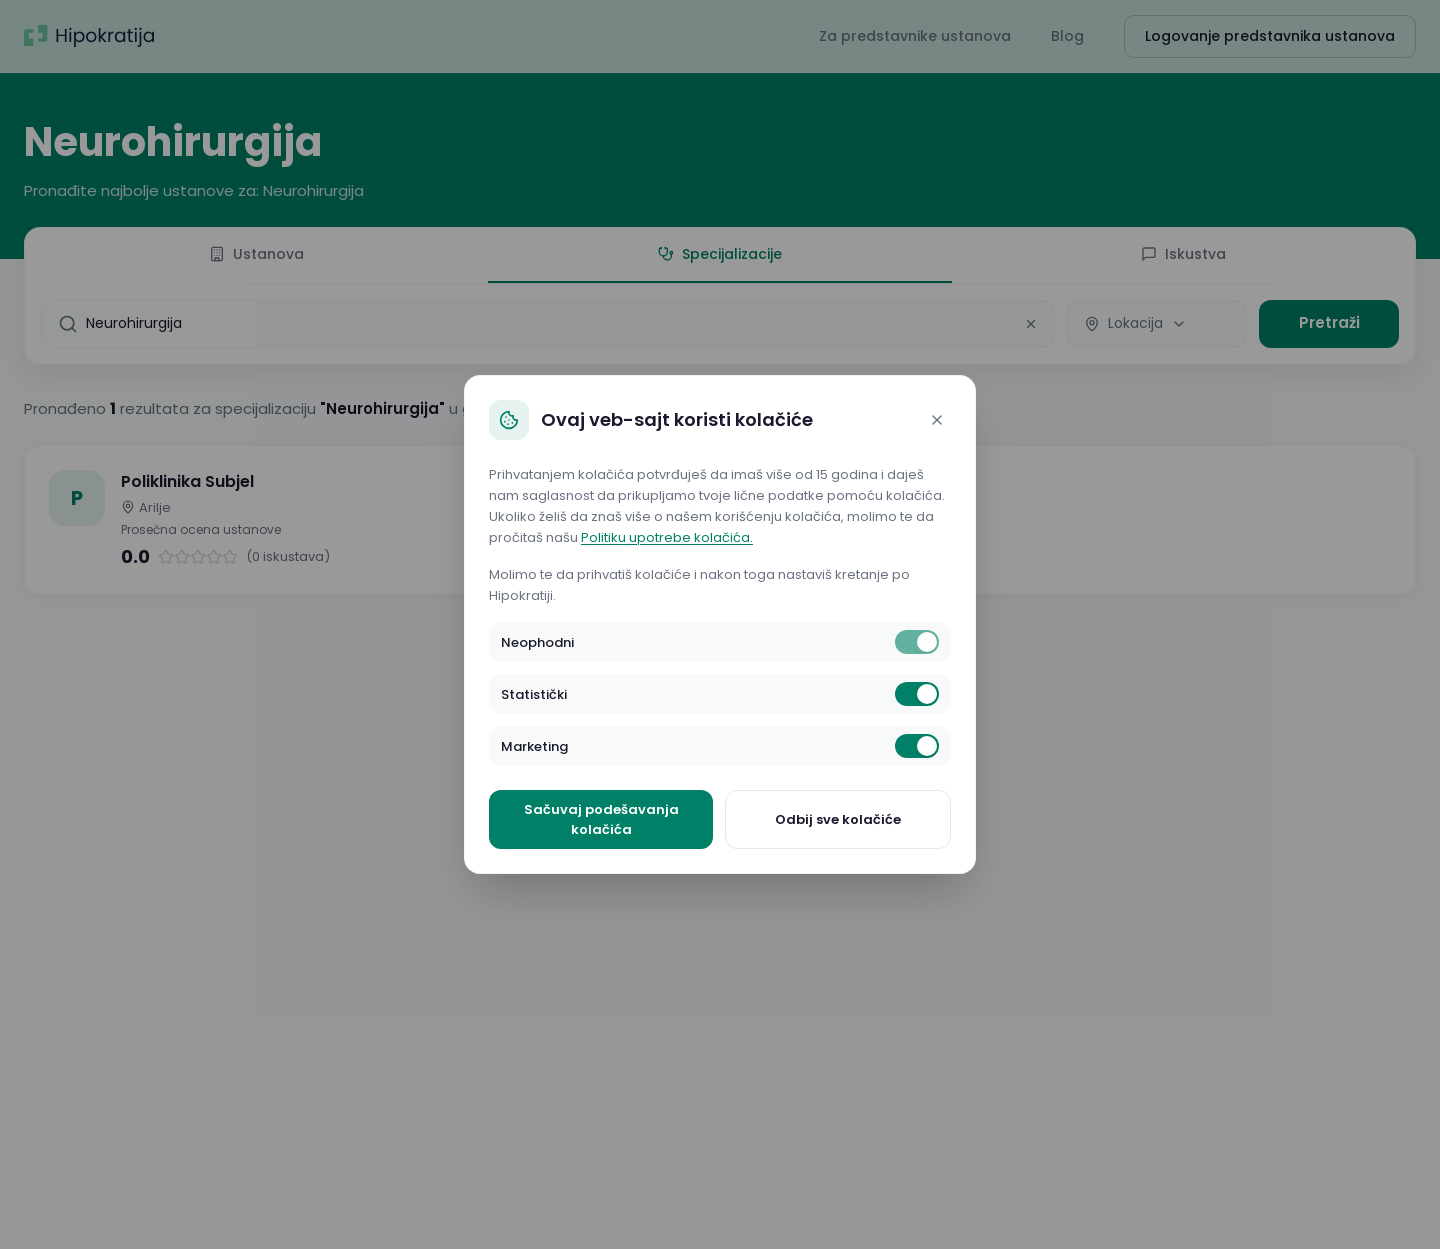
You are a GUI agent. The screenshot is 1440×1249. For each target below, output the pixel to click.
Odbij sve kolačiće (838, 819)
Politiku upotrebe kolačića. (667, 537)
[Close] (937, 420)
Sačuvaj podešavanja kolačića (601, 819)
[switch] (917, 642)
